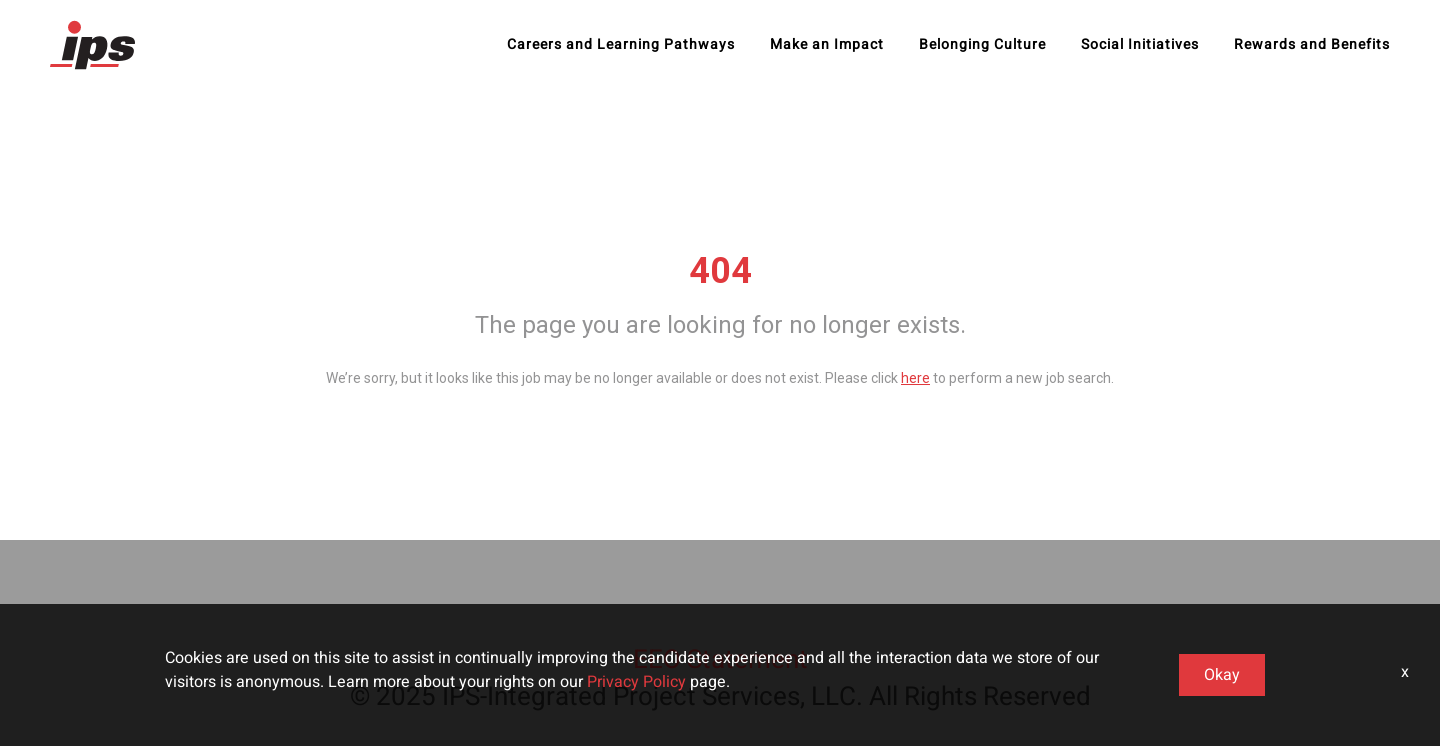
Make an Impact (827, 45)
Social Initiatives (1140, 45)
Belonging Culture (982, 45)
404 (720, 271)
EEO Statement (720, 660)
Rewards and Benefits (1312, 45)
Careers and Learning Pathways (621, 45)
